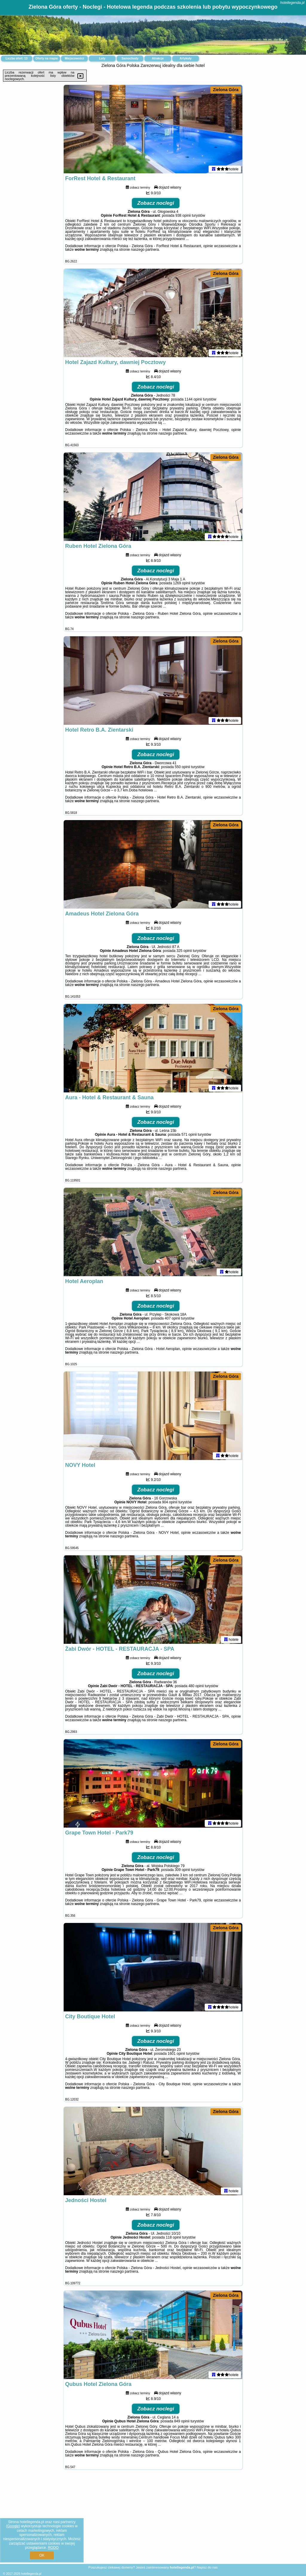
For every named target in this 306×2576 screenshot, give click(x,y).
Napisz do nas (207, 2567)
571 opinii (189, 1136)
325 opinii (184, 952)
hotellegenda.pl (292, 3)
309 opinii (182, 1871)
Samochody (130, 58)
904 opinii (169, 1503)
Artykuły (186, 58)
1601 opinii (176, 2055)
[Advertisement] (153, 2521)
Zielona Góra (225, 89)
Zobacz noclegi (155, 204)
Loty (102, 58)
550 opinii (182, 768)
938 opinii (183, 217)
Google (13, 2526)
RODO (53, 2548)
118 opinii (173, 2238)
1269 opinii (181, 584)
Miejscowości (74, 58)
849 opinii (181, 2422)
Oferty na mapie (46, 58)
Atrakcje (157, 58)
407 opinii (172, 1319)
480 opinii (196, 1687)
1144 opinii (193, 400)
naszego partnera (145, 251)
